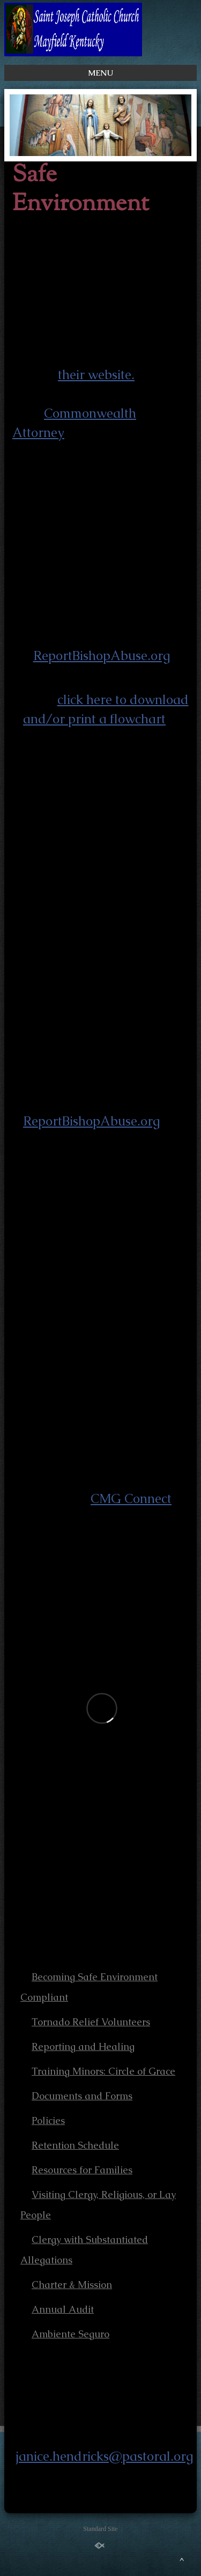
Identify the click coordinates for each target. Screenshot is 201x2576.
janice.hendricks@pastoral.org (104, 2456)
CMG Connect (131, 1498)
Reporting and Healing (83, 2046)
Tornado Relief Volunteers (91, 2022)
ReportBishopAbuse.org (101, 655)
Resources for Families (82, 2170)
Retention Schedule (75, 2145)
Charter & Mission (72, 2284)
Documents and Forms (82, 2096)
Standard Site (100, 2529)
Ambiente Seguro (70, 2334)
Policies (48, 2120)
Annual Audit (63, 2309)
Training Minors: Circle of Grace (103, 2071)
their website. (96, 374)
